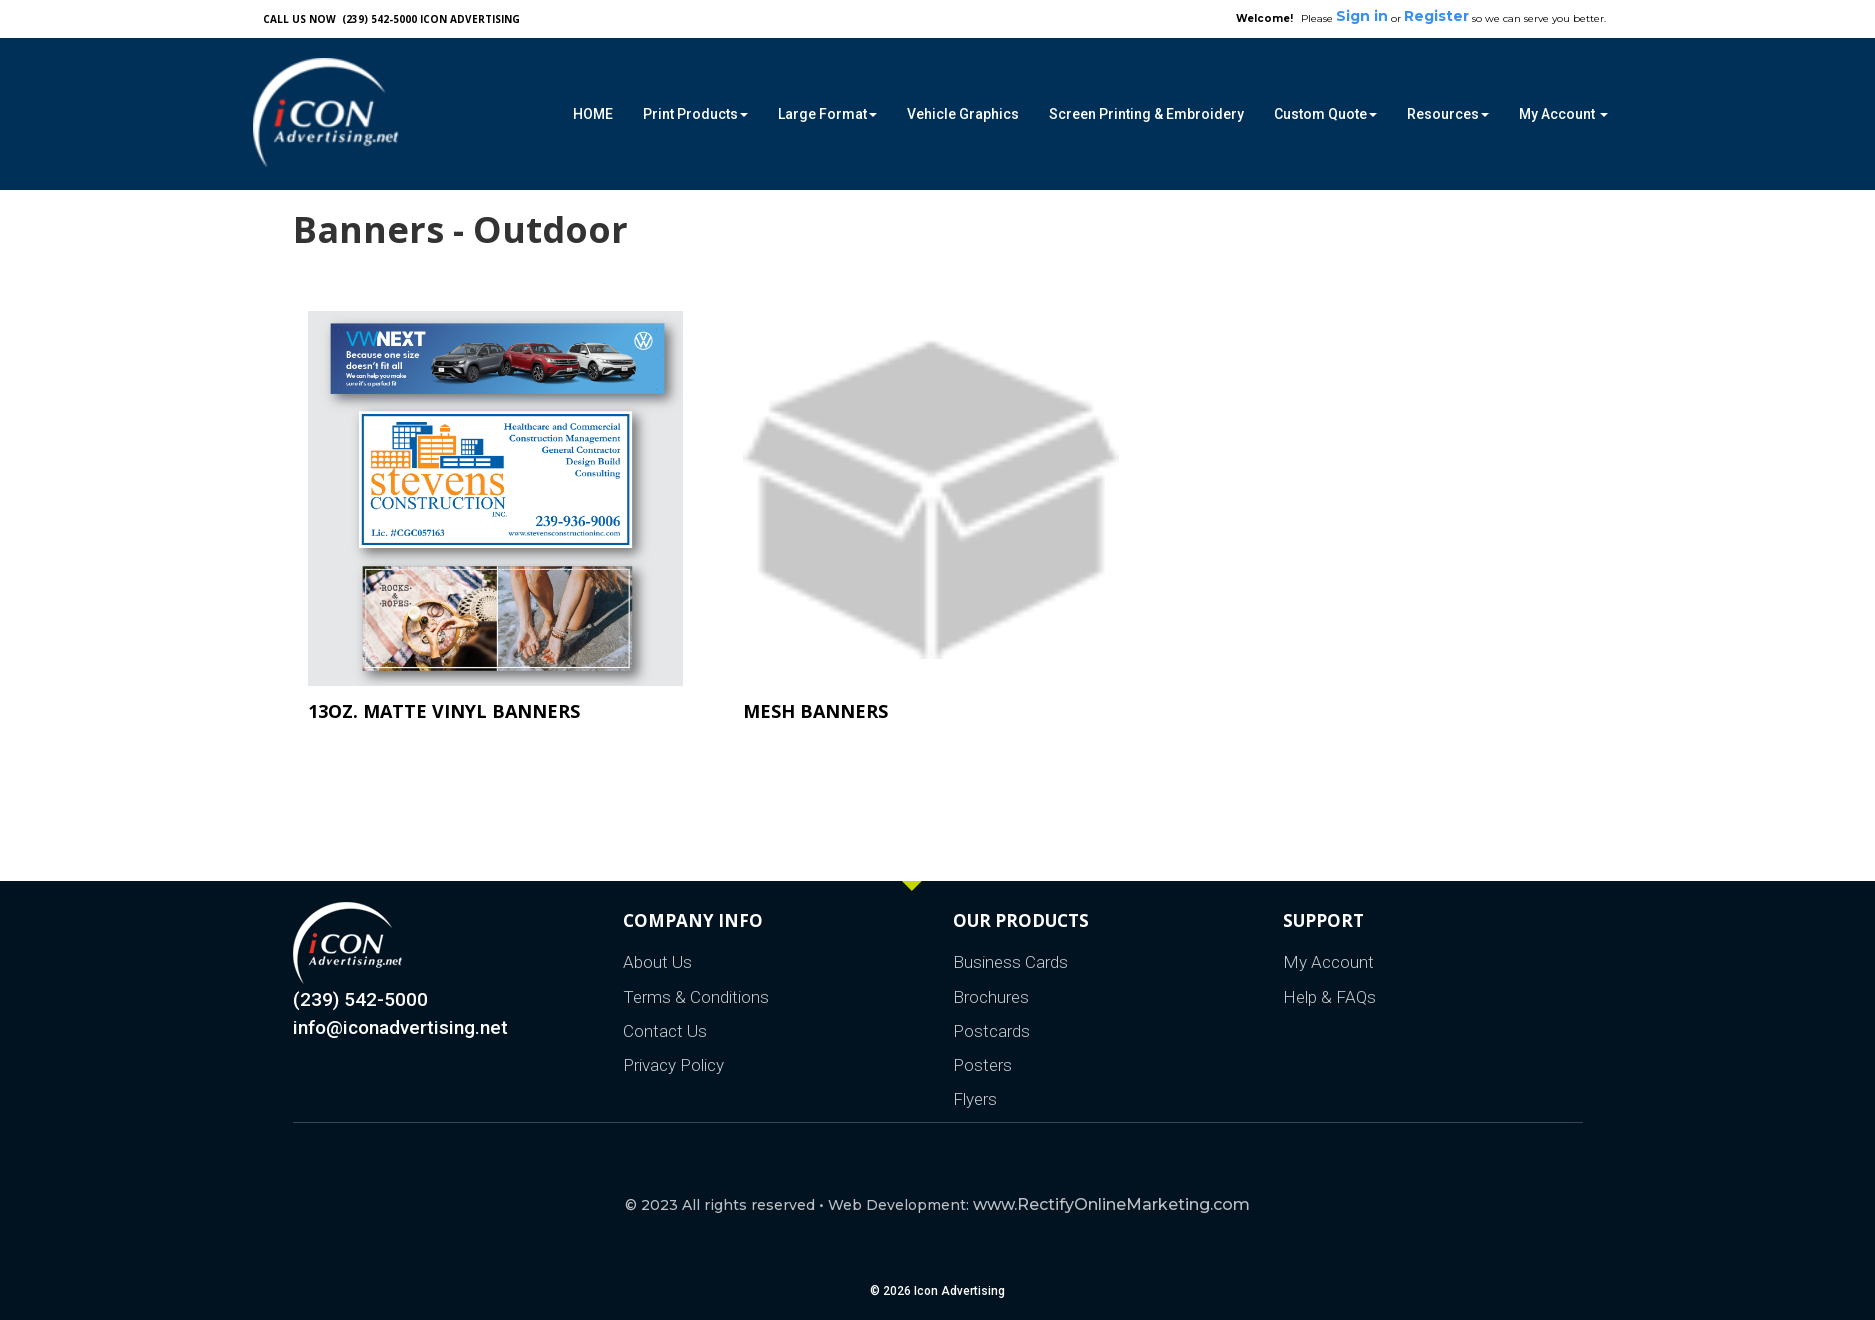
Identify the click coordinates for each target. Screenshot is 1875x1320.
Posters (982, 1065)
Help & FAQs (1329, 997)
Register (1436, 16)
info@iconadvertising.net (400, 1027)
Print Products (695, 114)
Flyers (975, 1099)
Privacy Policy (673, 1065)
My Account (1328, 962)
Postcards (991, 1031)
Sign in (1362, 16)
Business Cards (1010, 962)
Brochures (991, 997)
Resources (1448, 114)
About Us (657, 962)
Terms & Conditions (696, 997)
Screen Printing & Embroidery (1146, 114)
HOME (593, 114)
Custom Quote (1325, 114)
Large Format (827, 114)
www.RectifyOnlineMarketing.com (1111, 1204)
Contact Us (665, 1031)
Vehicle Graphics (963, 114)
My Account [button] (1563, 114)
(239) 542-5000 (360, 999)
